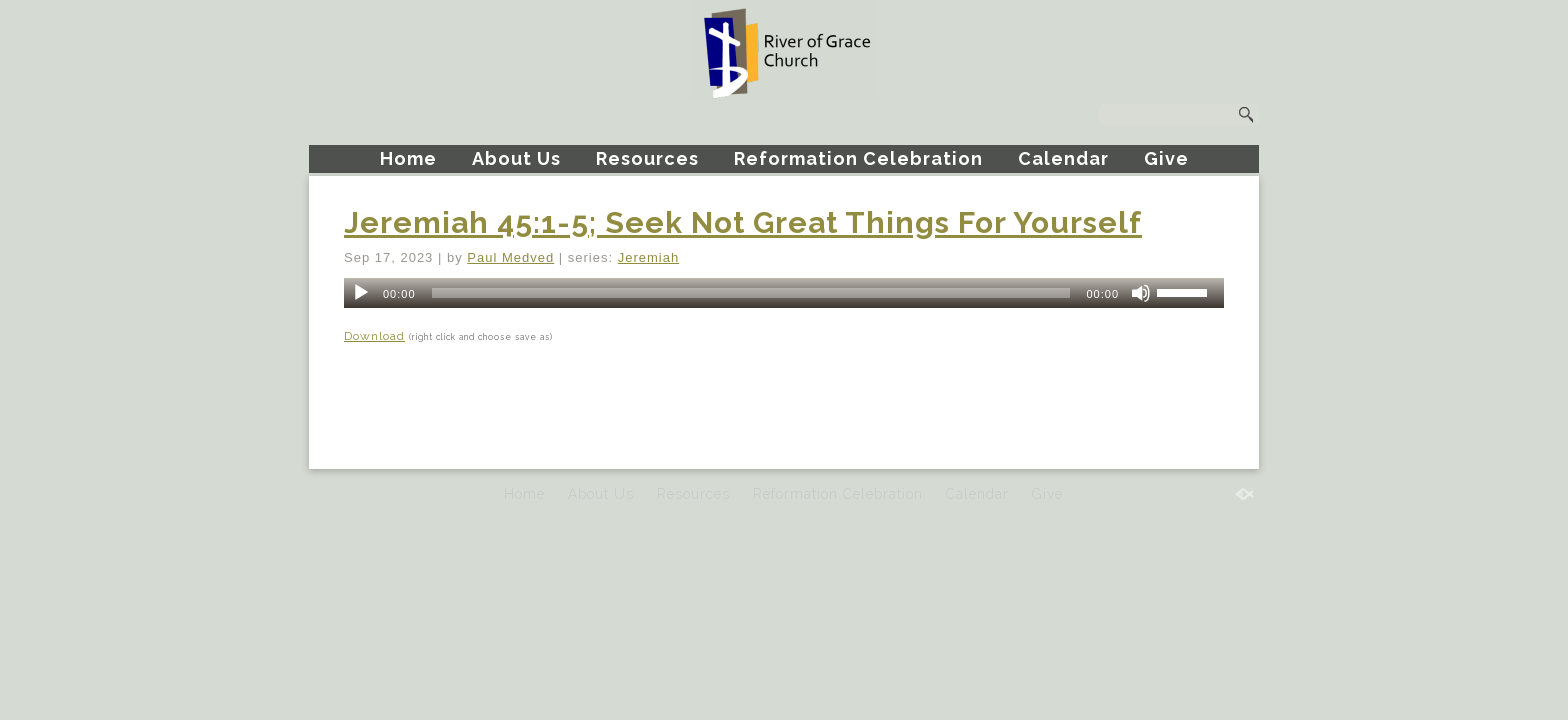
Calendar (1063, 158)
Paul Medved (510, 257)
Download (374, 336)
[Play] (361, 293)
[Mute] (1141, 293)
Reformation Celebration (858, 158)
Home (408, 158)
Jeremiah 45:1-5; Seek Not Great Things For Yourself (743, 222)
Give (1166, 158)
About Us (516, 158)
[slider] (751, 293)
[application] (784, 293)
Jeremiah (648, 257)
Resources (647, 158)
